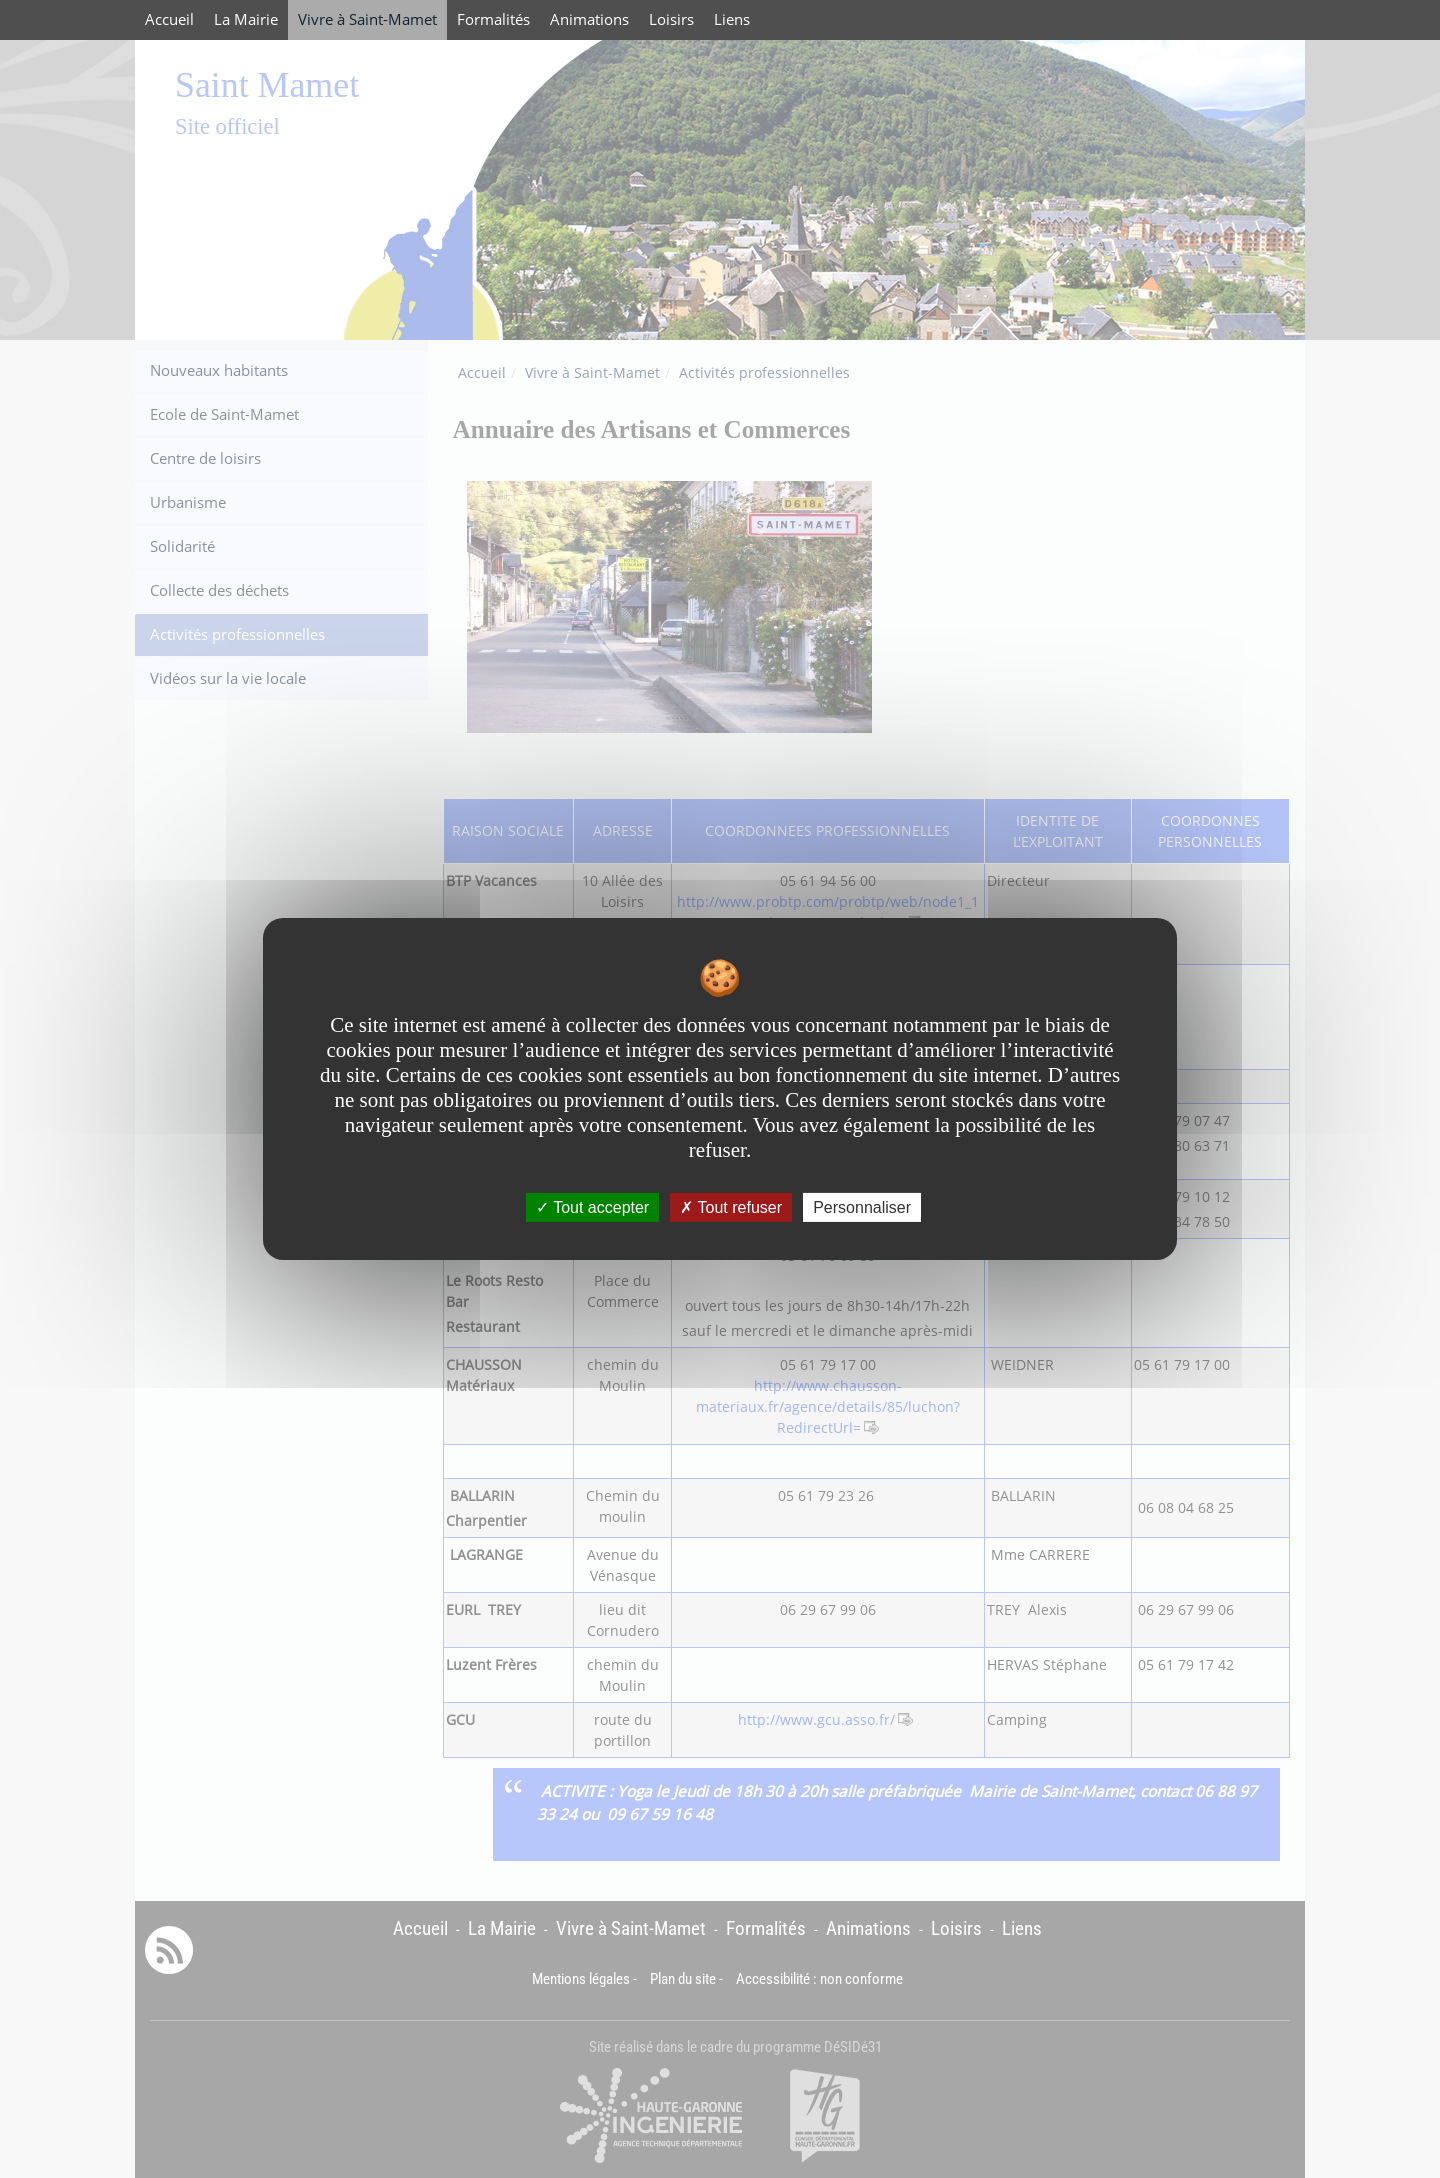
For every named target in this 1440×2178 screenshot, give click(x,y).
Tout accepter (592, 1207)
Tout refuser (731, 1207)
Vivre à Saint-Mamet (367, 19)
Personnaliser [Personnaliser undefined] (862, 1207)
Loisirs (671, 19)
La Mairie (246, 19)
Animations (589, 19)
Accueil (169, 19)
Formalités (493, 19)
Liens (732, 19)
